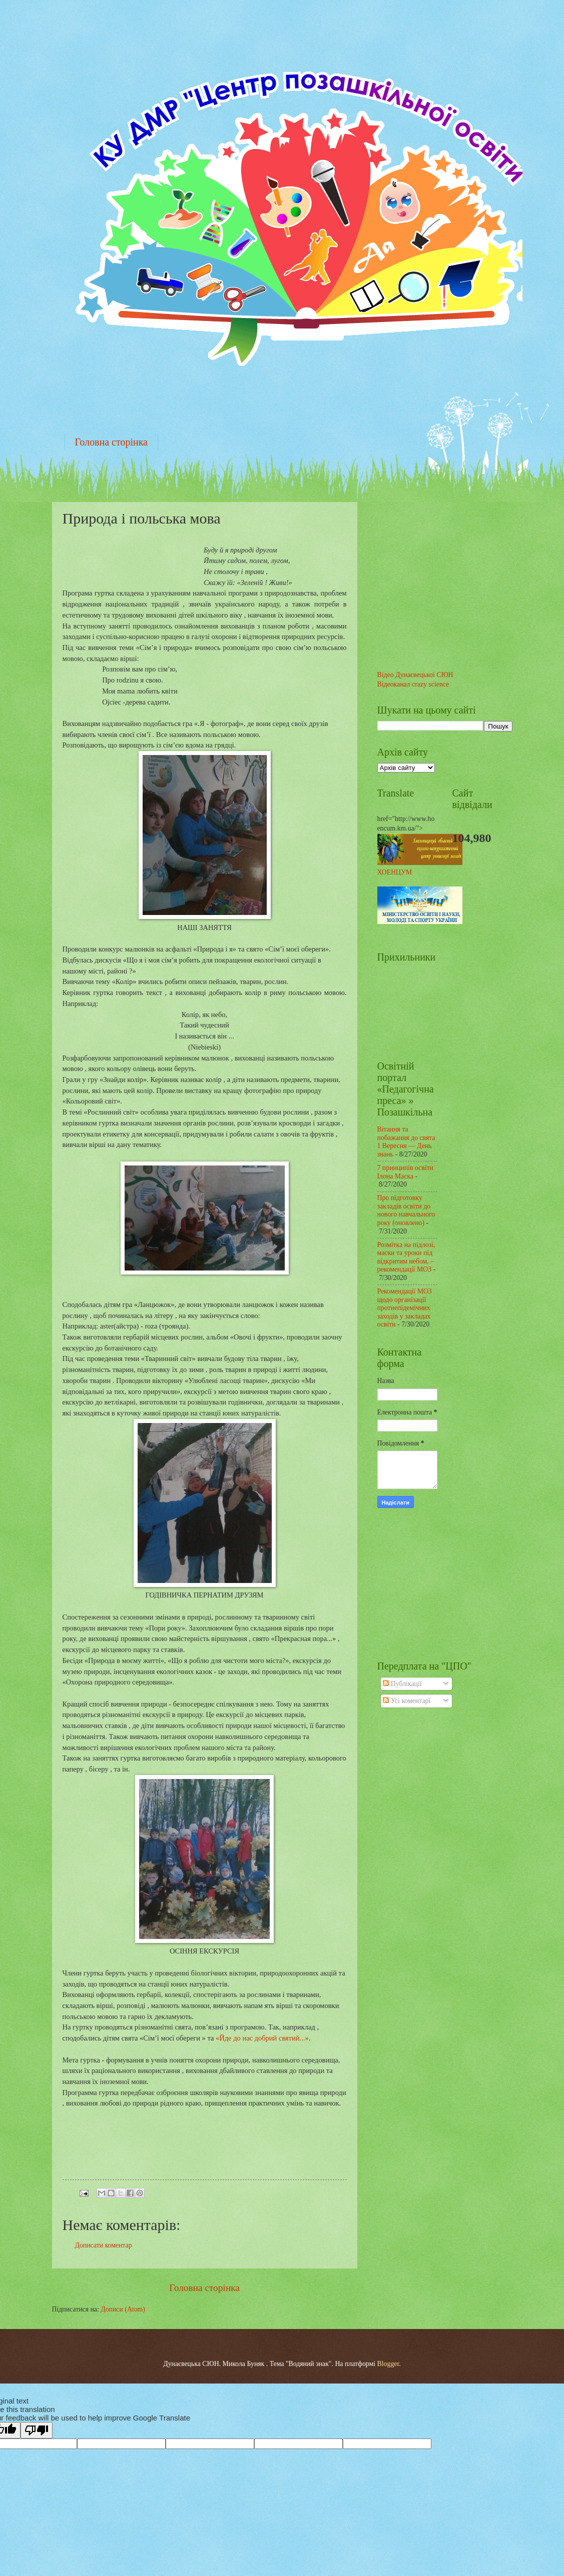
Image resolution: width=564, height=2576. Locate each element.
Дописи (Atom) (123, 2309)
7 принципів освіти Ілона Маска (405, 1172)
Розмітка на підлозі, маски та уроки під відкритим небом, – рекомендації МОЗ (406, 1257)
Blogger (388, 2364)
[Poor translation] (37, 2430)
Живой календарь (417, 1583)
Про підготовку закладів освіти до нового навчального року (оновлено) (406, 1210)
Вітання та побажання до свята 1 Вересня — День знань (406, 1142)
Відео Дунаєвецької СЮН (415, 674)
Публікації (402, 1684)
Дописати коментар (103, 2245)
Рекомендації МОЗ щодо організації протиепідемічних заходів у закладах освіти (404, 1308)
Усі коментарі (406, 1700)
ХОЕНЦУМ (394, 872)
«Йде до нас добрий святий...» (262, 2038)
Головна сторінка (111, 442)
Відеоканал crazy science (413, 684)
